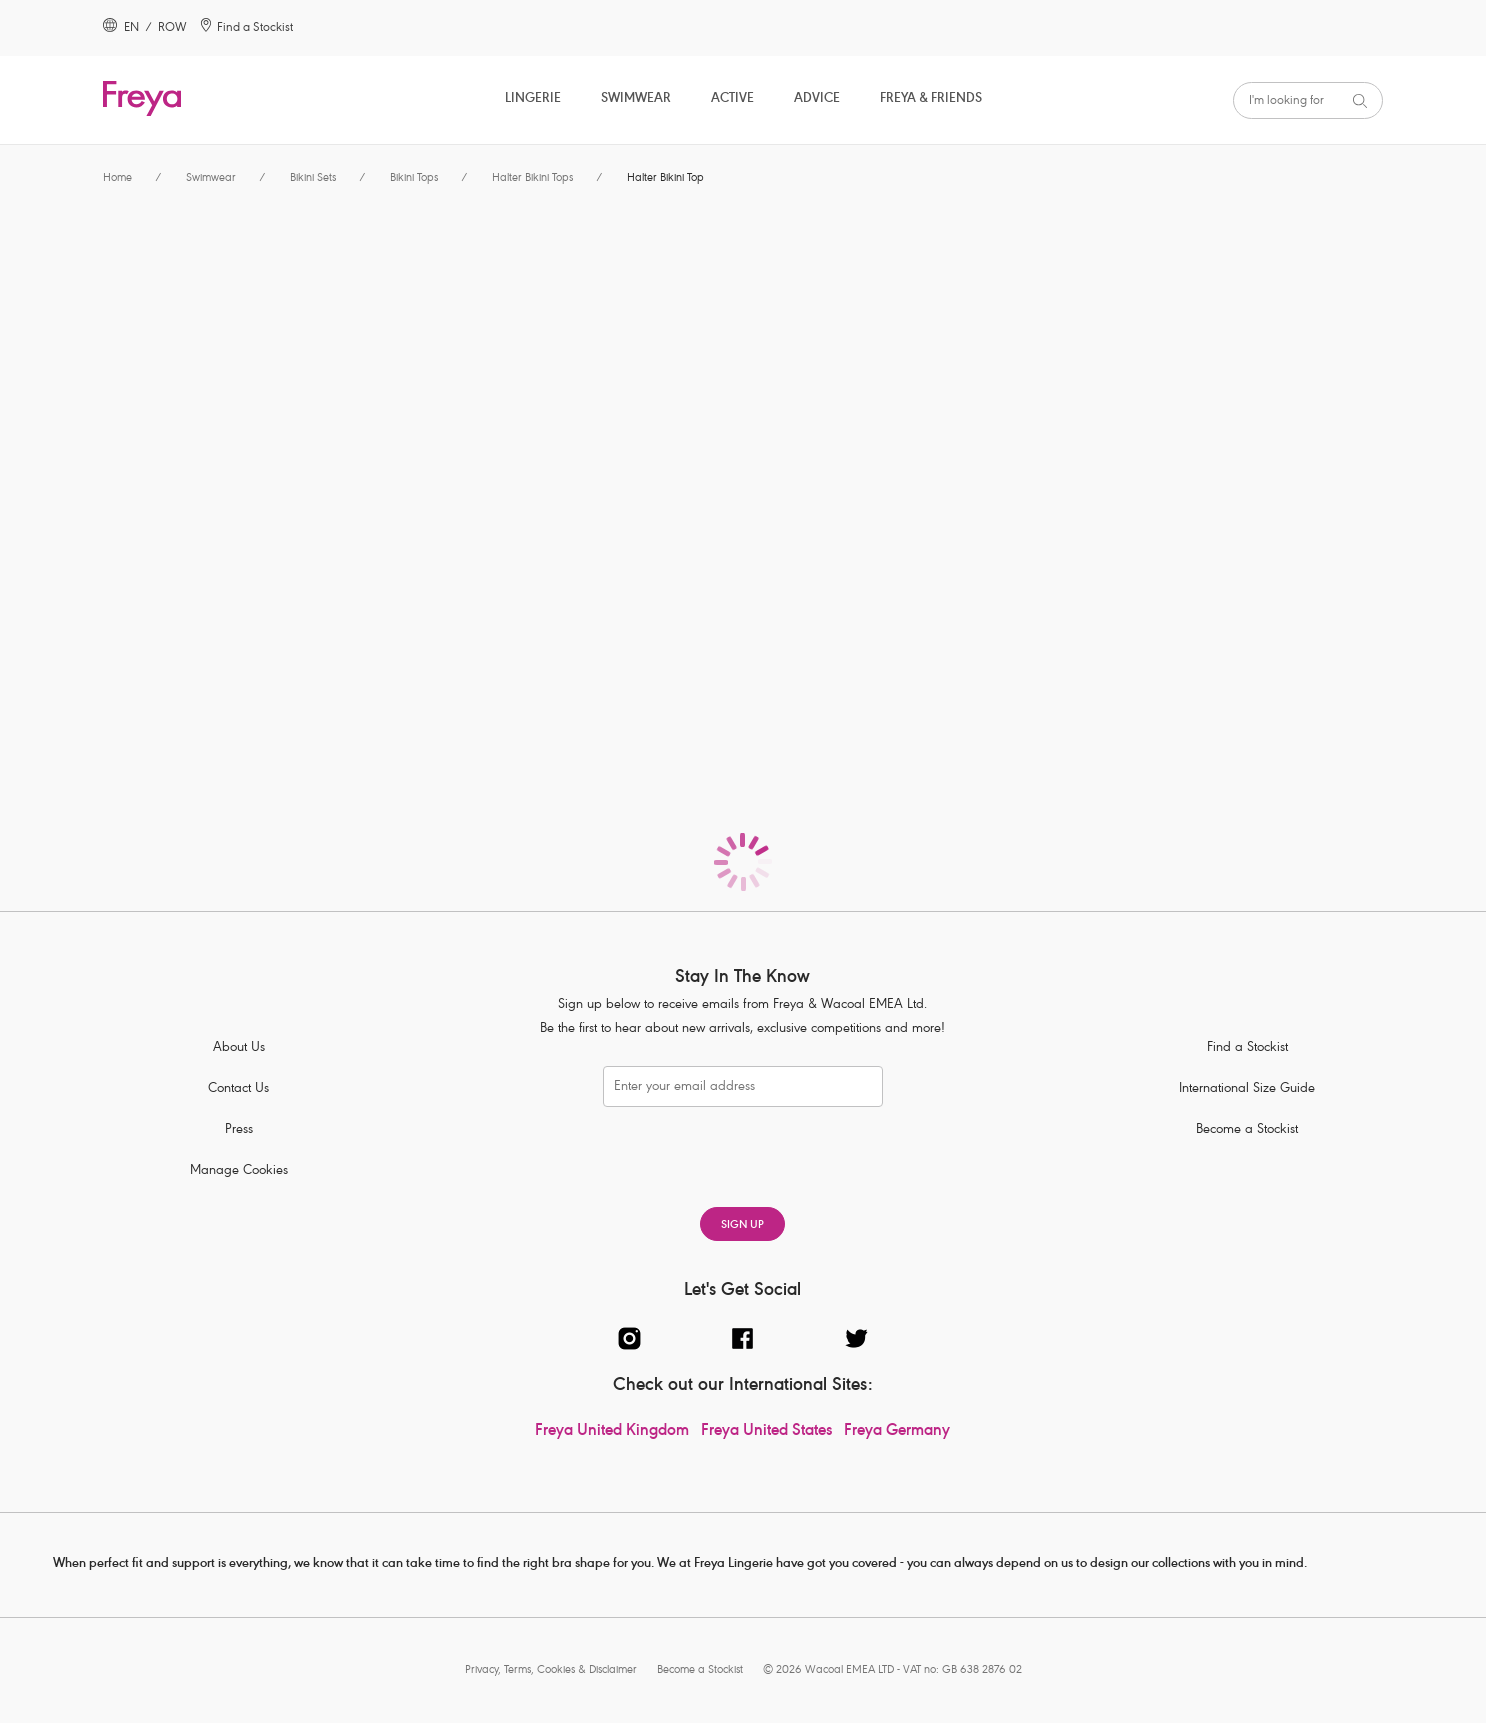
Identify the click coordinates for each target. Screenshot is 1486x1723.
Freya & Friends (931, 99)
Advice (817, 99)
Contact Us (238, 1089)
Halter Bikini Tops (532, 178)
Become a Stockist (1247, 1130)
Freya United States (766, 1432)
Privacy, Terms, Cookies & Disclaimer (551, 1670)
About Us (239, 1048)
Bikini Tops (414, 178)
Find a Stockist (1247, 1048)
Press (239, 1130)
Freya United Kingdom (612, 1432)
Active (732, 99)
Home (117, 178)
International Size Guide (1247, 1089)
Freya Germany (897, 1432)
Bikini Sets (313, 178)
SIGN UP (742, 1225)
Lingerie (533, 99)
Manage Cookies (239, 1171)
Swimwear (636, 99)
